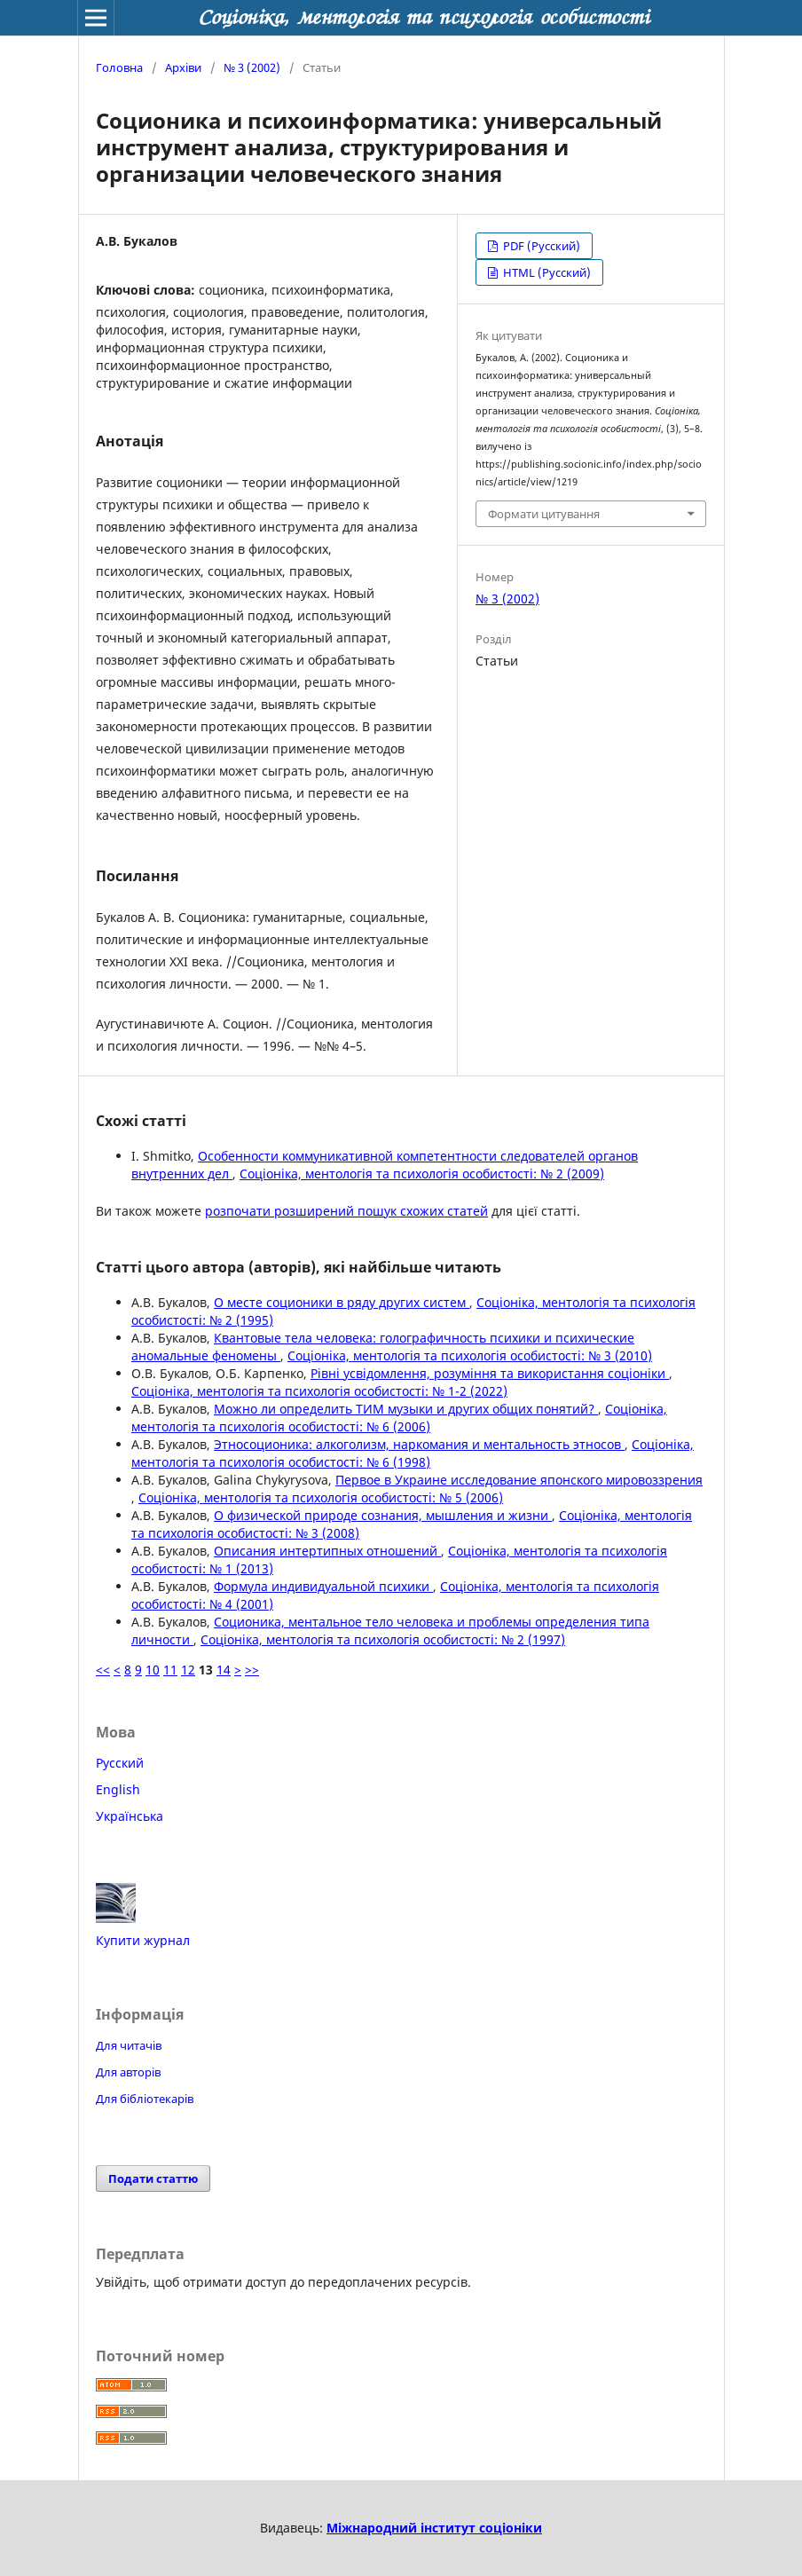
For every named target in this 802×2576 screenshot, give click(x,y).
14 (223, 1669)
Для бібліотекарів (144, 2099)
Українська (129, 1816)
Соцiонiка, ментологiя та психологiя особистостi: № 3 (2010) (469, 1355)
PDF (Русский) (540, 246)
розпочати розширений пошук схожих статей (346, 1210)
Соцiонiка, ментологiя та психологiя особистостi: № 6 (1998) (412, 1453)
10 (152, 1669)
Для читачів (128, 2045)
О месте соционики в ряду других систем (341, 1302)
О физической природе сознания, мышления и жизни (383, 1515)
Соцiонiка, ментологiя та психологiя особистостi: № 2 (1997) (382, 1639)
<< (103, 1669)
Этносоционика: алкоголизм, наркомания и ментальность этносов (419, 1444)
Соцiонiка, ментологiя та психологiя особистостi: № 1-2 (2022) (319, 1391)
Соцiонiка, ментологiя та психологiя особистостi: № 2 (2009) (422, 1173)
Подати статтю (153, 2178)
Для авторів (128, 2072)
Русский (120, 1762)
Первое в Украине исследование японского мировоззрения (519, 1479)
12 (188, 1669)
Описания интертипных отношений (327, 1550)
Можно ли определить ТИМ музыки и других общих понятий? (406, 1408)
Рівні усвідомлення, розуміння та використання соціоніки (490, 1373)
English (118, 1789)
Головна (119, 67)
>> (252, 1669)
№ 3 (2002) (252, 67)
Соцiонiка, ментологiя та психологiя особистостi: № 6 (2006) (399, 1417)
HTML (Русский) (545, 272)
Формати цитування (544, 514)
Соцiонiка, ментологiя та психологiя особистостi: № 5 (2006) (320, 1497)
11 (170, 1669)
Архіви (183, 67)
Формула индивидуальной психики (323, 1586)
